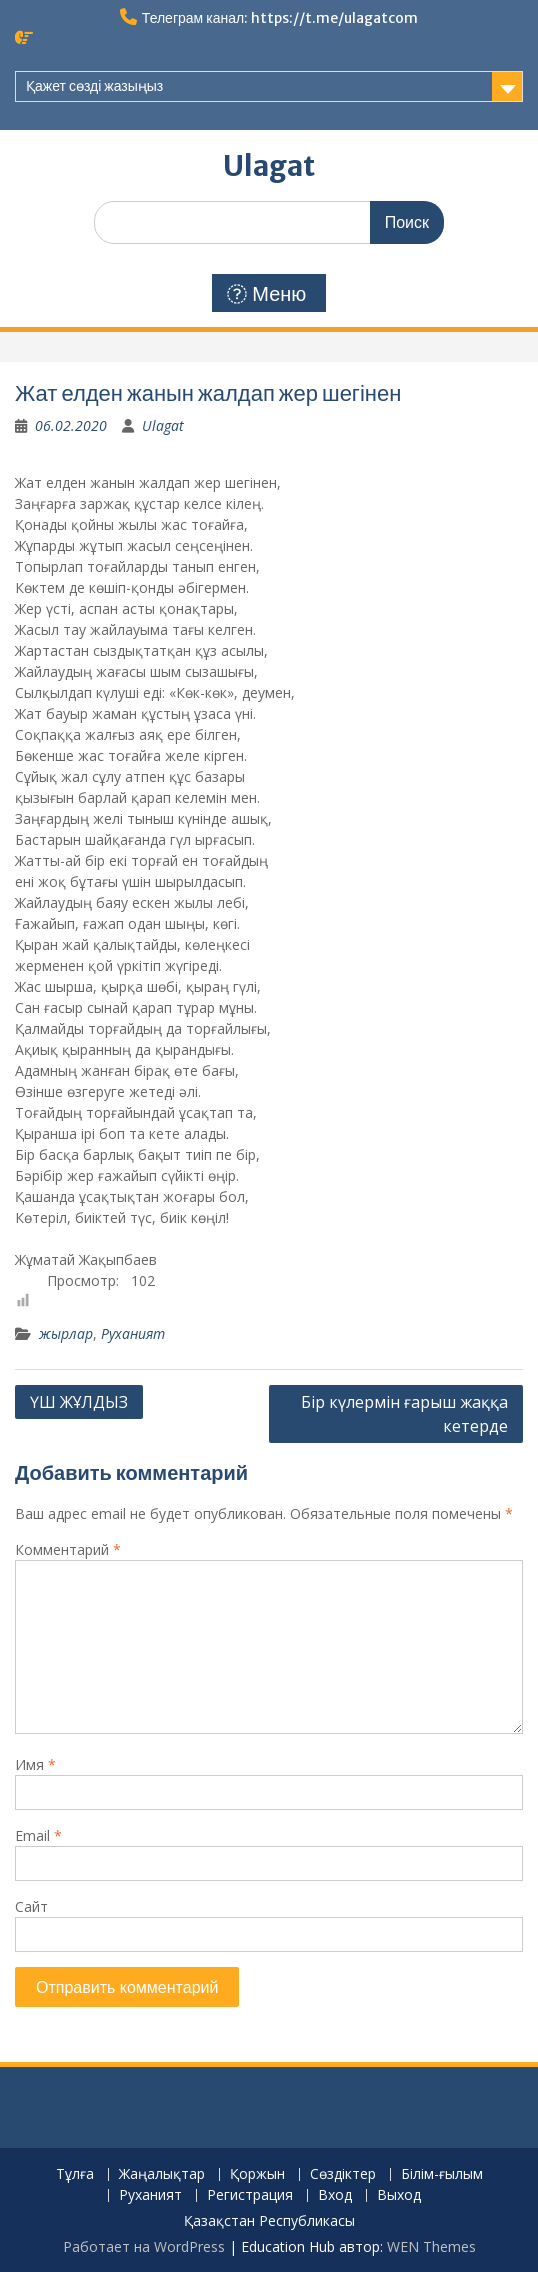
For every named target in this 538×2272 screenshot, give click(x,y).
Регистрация (250, 2195)
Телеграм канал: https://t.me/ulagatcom (280, 18)
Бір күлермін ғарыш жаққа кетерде (404, 1414)
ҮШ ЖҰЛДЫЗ (79, 1402)
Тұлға (75, 2174)
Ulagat (269, 166)
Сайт (31, 1906)
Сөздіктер (343, 2174)
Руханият (133, 1333)
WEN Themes (431, 2246)
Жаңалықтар (162, 2174)
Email (38, 1835)
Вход (335, 2195)
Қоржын (257, 2174)
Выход (399, 2195)
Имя (35, 1764)
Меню (267, 294)
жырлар (66, 1333)
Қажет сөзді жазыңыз (94, 86)
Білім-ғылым (442, 2174)
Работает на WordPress (144, 2246)
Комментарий (68, 1549)
